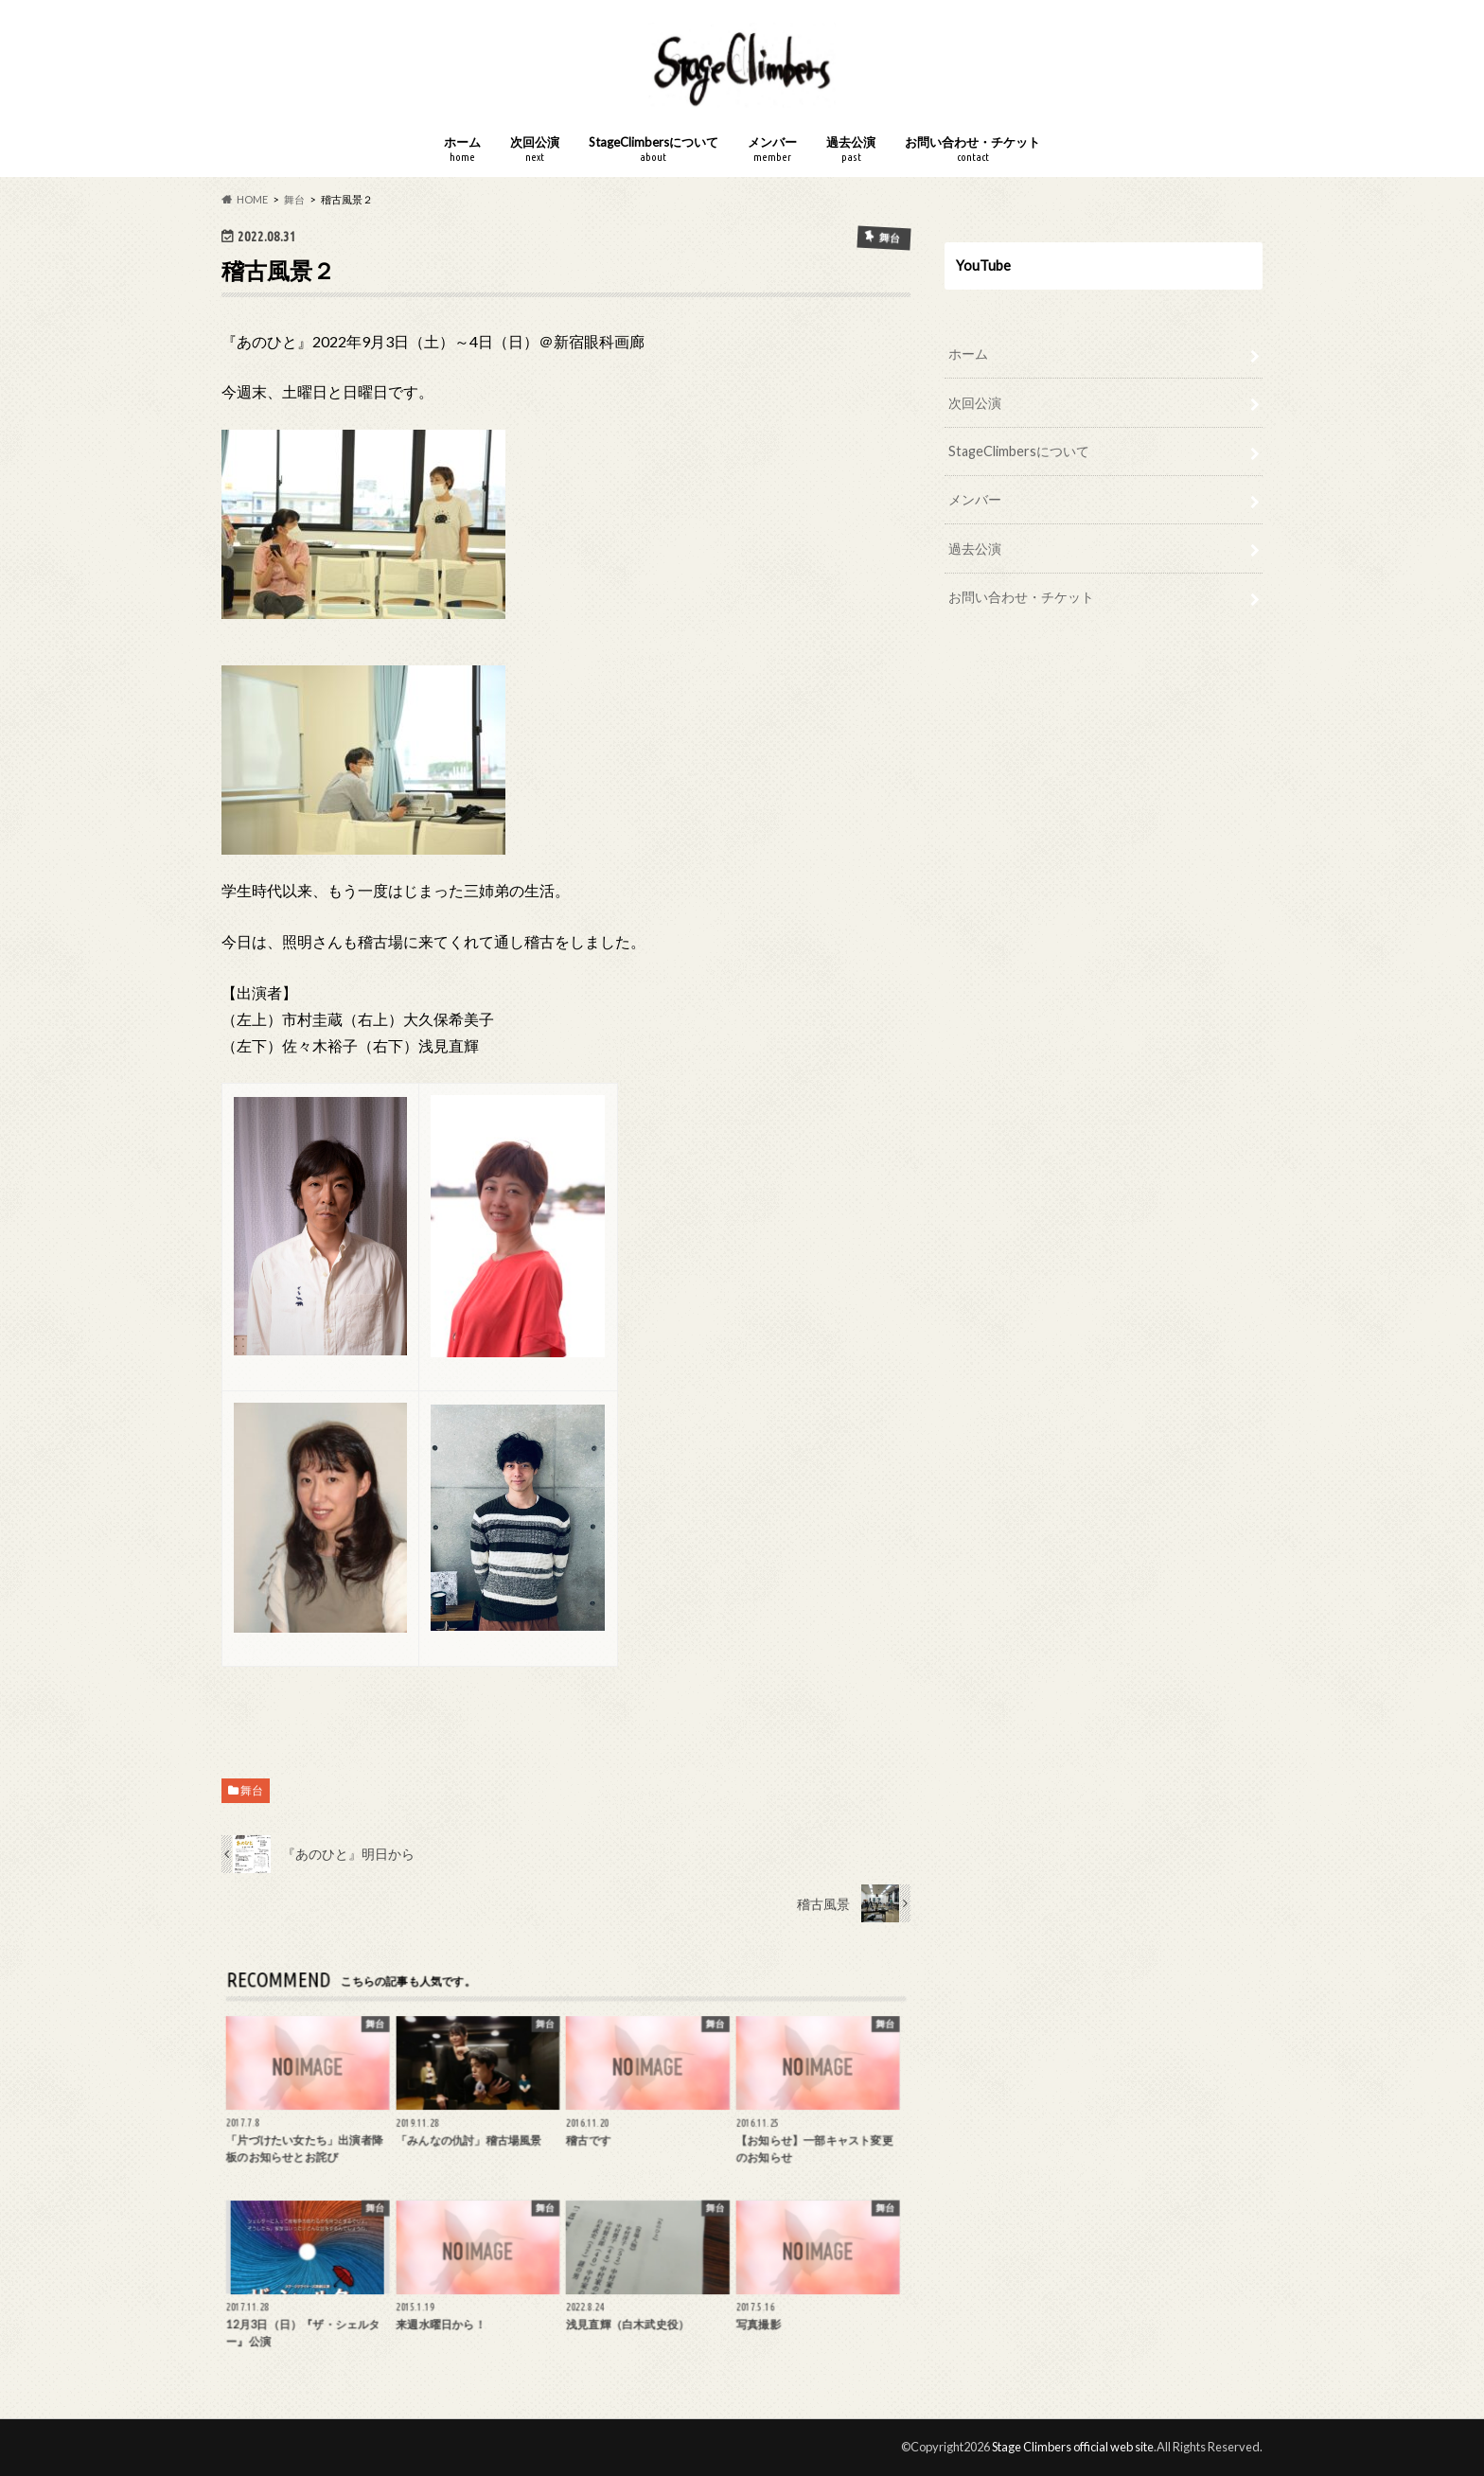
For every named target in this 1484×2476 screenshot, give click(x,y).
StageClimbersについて (653, 149)
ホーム (462, 149)
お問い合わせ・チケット (972, 149)
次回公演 (534, 149)
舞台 (251, 1790)
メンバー (772, 149)
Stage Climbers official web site (1073, 2446)
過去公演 (850, 149)
